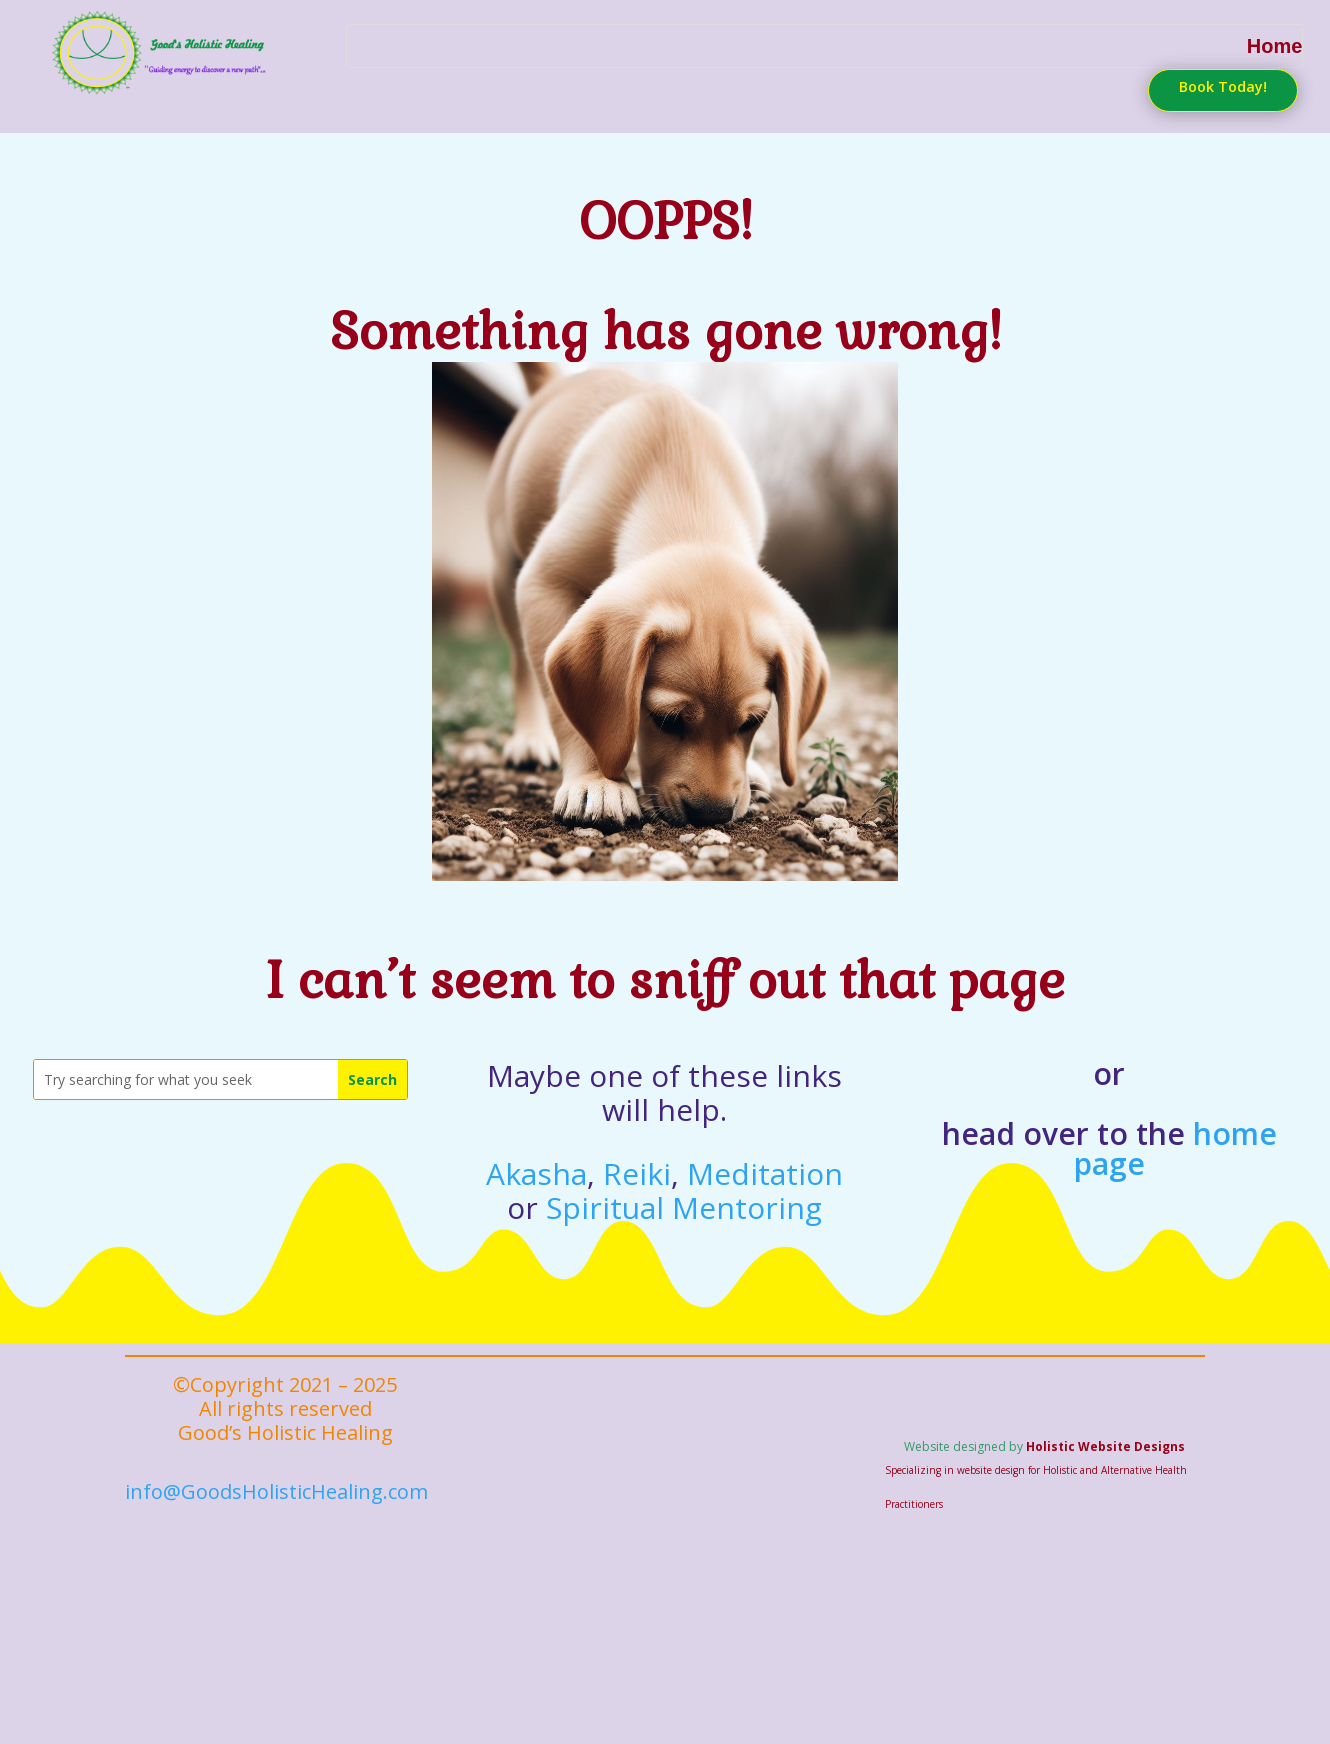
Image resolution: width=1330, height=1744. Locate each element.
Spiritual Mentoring (684, 1188)
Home (1276, 45)
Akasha (536, 1154)
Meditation (765, 1154)
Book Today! (1218, 87)
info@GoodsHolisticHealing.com (276, 1472)
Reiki (637, 1154)
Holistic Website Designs (1105, 1427)
